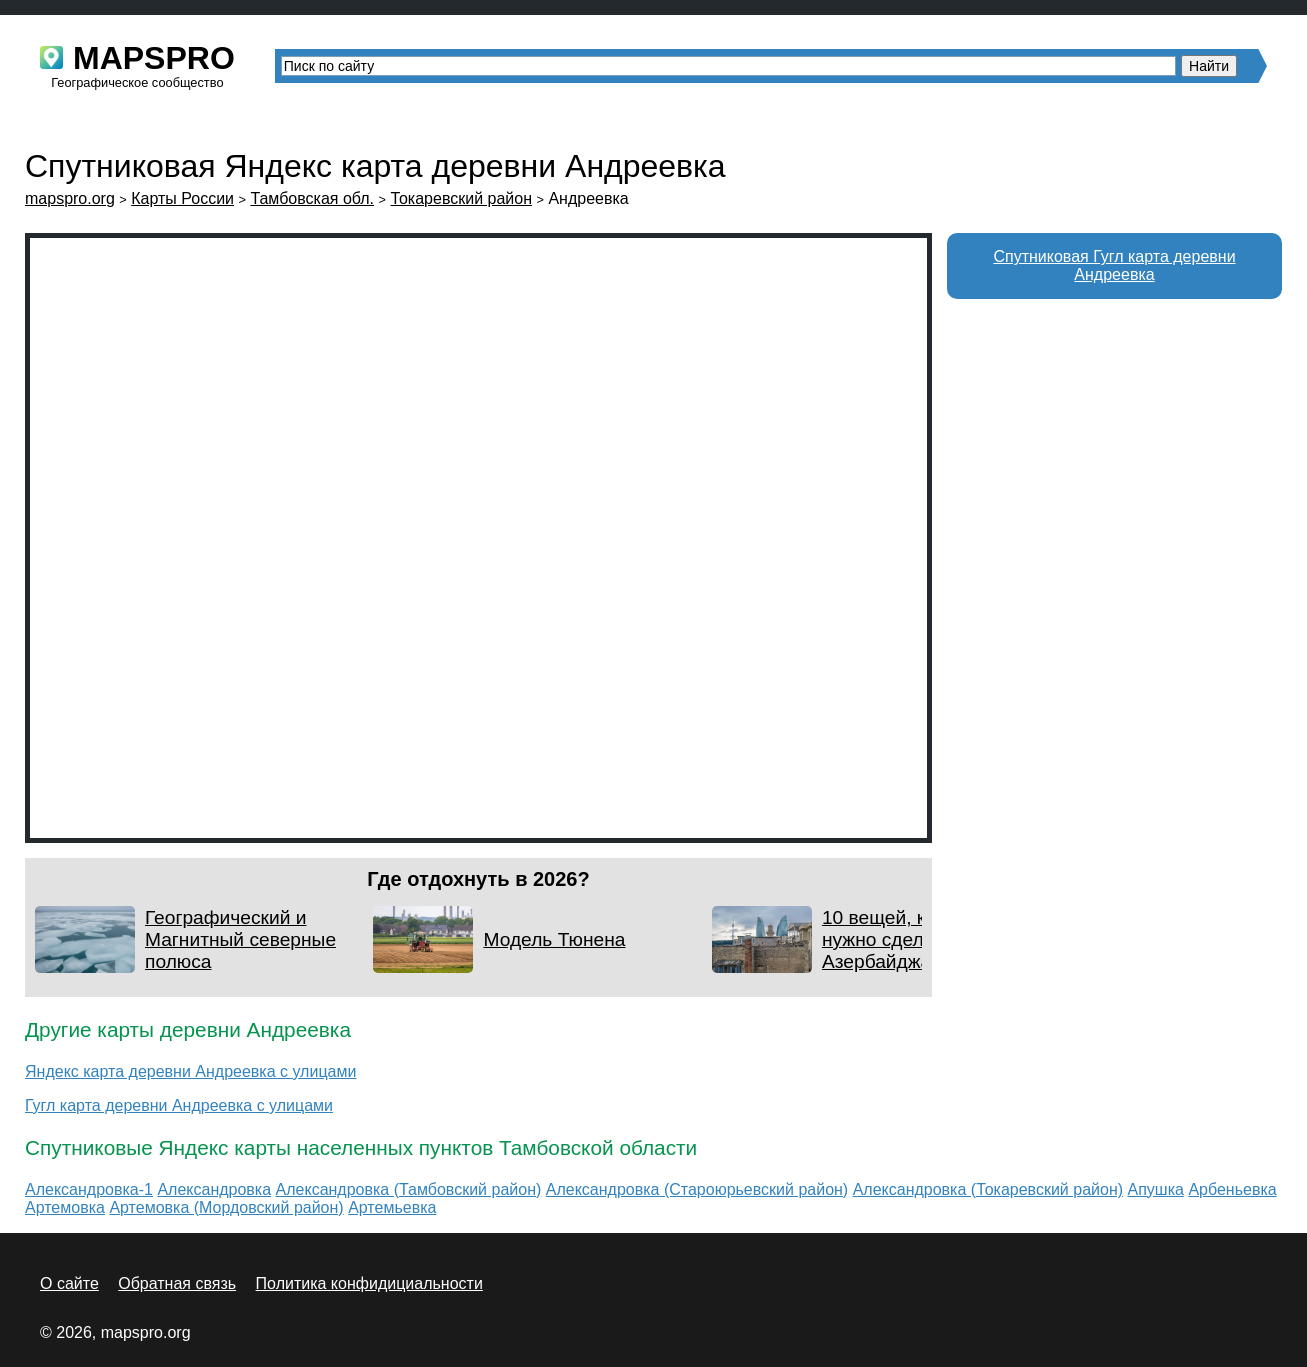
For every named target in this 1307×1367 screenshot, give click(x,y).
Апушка (1156, 1189)
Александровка (214, 1189)
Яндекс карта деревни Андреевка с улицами (190, 1071)
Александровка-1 (89, 1189)
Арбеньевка (1232, 1189)
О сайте (69, 1283)
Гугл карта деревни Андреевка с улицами (179, 1105)
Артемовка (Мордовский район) (226, 1207)
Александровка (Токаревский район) (988, 1189)
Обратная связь (177, 1283)
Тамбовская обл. (312, 198)
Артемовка (65, 1207)
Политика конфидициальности (369, 1283)
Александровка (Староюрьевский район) (697, 1189)
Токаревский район (461, 198)
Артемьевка (392, 1207)
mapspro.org (70, 198)
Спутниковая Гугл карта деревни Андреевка (1114, 265)
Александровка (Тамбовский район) (409, 1189)
